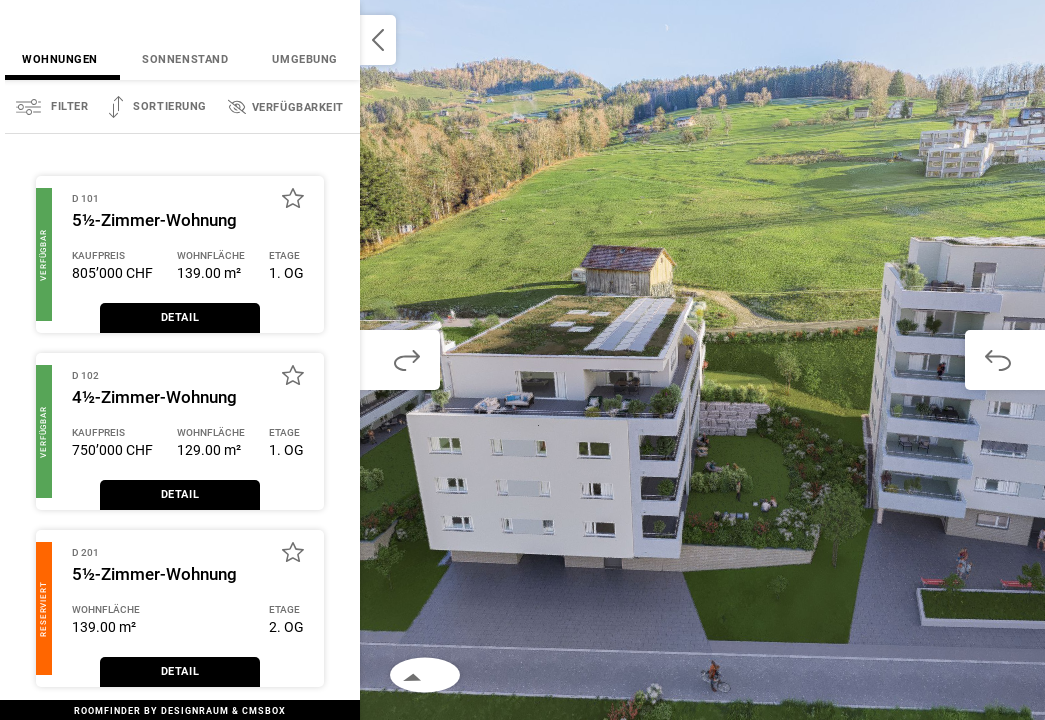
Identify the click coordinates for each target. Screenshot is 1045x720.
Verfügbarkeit (298, 107)
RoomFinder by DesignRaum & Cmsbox (180, 711)
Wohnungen (60, 59)
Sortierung (170, 106)
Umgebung (304, 59)
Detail (180, 317)
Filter (69, 106)
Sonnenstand (185, 59)
